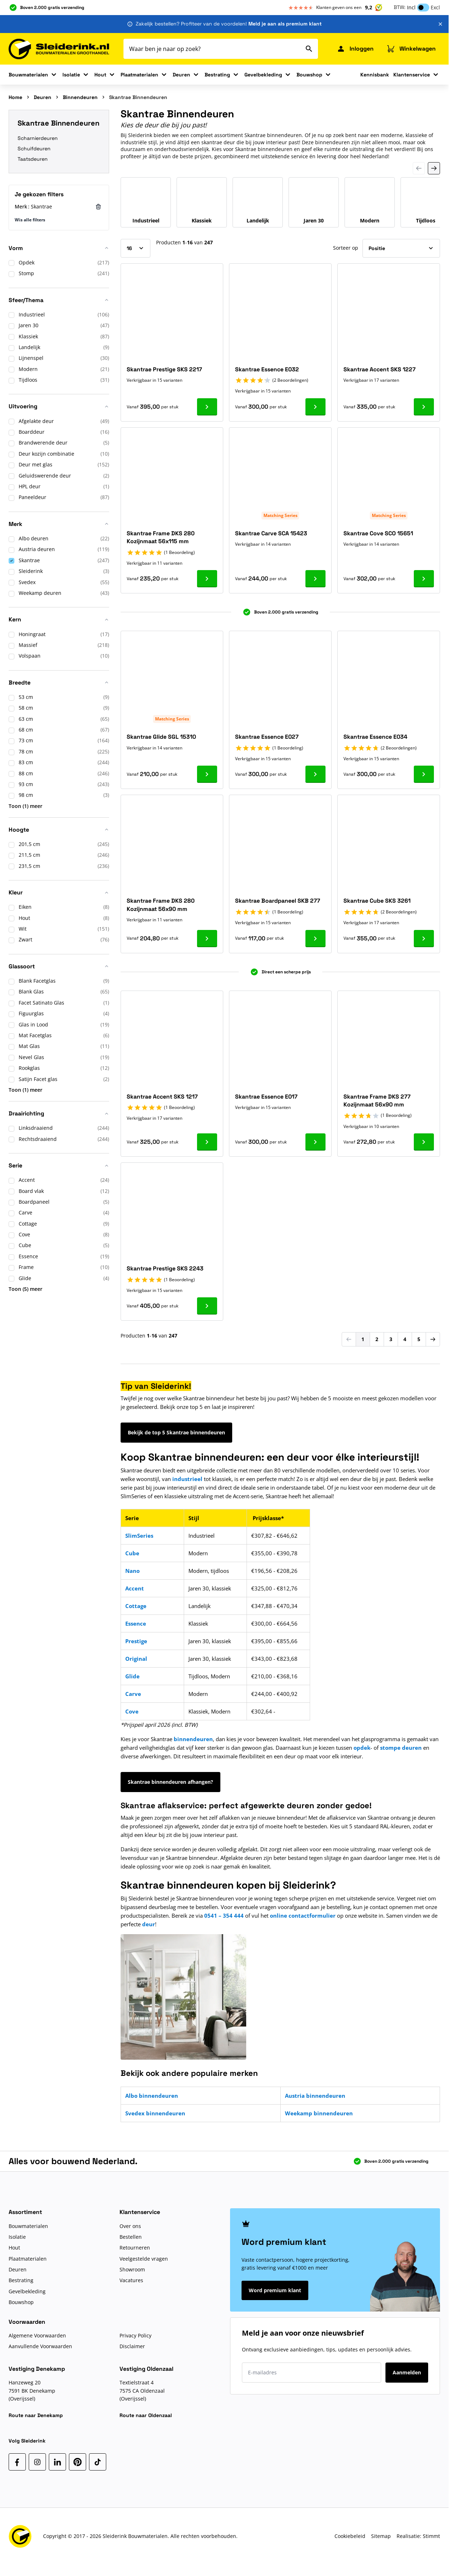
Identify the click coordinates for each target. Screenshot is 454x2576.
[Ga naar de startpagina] (59, 49)
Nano (132, 1570)
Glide (132, 1676)
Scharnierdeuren (38, 138)
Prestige (136, 1641)
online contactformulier (303, 1915)
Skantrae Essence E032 (267, 369)
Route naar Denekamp (36, 2415)
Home (15, 97)
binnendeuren (193, 1739)
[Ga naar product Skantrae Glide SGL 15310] (207, 774)
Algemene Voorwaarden (37, 2335)
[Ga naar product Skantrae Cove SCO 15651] (424, 578)
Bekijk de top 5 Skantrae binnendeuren (176, 1432)
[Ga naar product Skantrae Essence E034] (424, 774)
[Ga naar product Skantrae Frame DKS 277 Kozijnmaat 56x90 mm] (424, 1142)
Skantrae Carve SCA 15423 (271, 533)
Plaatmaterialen (139, 74)
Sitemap (381, 2536)
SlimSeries (139, 1535)
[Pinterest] (77, 2462)
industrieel (187, 1478)
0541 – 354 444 (224, 1915)
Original (136, 1658)
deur (148, 1924)
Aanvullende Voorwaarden (40, 2346)
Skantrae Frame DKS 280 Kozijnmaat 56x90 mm (161, 904)
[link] (349, 1339)
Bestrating (217, 74)
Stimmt (431, 2536)
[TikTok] (97, 2462)
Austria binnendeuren (315, 2095)
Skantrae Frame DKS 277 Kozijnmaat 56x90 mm (377, 1100)
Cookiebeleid (349, 2536)
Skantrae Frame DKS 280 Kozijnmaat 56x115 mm (161, 537)
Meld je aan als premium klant (285, 23)
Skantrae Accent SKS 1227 (379, 369)
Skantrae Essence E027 (267, 737)
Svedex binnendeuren (155, 2113)
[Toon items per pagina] (135, 248)
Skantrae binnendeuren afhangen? (170, 1781)
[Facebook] (17, 2462)
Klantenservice (411, 74)
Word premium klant (275, 2290)
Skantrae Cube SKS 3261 (377, 900)
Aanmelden (407, 2372)
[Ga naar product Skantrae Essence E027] (315, 774)
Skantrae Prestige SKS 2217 (164, 369)
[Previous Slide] (419, 168)
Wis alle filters (30, 220)
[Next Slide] (434, 168)
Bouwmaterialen (28, 74)
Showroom (132, 2269)
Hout (100, 74)
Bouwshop (309, 74)
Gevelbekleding (263, 74)
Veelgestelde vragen (144, 2258)
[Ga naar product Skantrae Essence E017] (315, 1142)
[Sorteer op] (401, 248)
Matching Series (280, 515)
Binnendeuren (80, 97)
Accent (134, 1588)
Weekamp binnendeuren (319, 2113)
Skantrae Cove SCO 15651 (378, 533)
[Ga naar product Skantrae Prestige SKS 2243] (207, 1306)
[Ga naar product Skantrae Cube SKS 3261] (424, 938)
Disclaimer (132, 2346)
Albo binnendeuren (151, 2095)
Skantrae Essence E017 (266, 1096)
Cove (132, 1711)
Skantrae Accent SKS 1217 (162, 1096)
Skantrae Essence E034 (375, 737)
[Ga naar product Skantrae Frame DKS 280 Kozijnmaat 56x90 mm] (207, 938)
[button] (59, 250)
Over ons (130, 2226)
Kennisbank (374, 74)
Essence (135, 1623)
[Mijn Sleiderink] (355, 49)
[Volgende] (433, 1339)
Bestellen (131, 2236)
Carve (133, 1693)
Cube (132, 1553)
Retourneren (135, 2247)
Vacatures (131, 2280)
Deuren (181, 74)
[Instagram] (37, 2462)
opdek (362, 1747)
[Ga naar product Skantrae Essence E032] (315, 406)
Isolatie (71, 74)
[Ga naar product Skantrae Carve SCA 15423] (315, 578)
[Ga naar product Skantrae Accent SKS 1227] (424, 406)
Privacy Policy (135, 2335)
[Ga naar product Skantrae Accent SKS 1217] (207, 1142)
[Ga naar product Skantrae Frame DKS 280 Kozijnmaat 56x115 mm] (207, 578)
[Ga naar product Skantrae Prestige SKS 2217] (207, 406)
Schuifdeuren (34, 148)
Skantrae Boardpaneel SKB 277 (277, 900)
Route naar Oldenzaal (146, 2415)
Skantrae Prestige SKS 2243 (165, 1268)
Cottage (135, 1605)
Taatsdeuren (33, 159)
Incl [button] (411, 7)
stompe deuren (401, 1747)
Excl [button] (435, 7)
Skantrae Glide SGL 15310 (161, 737)
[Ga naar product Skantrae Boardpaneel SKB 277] (315, 938)
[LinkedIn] (57, 2462)
